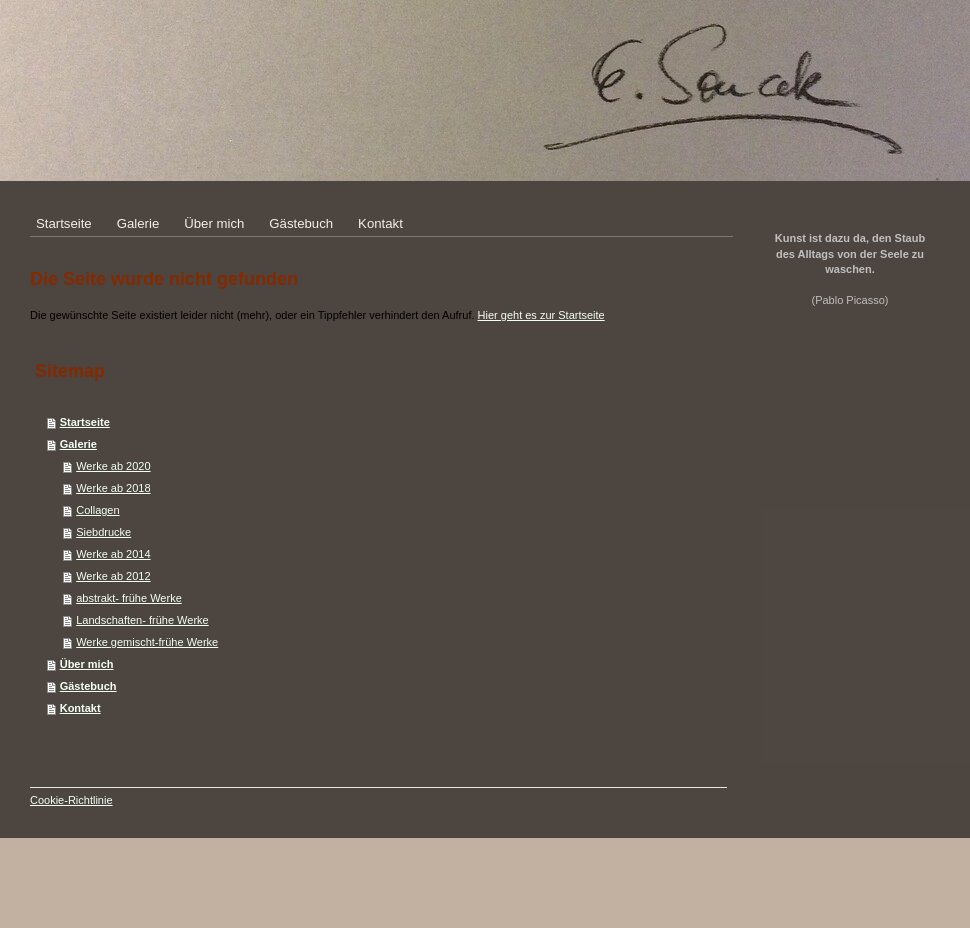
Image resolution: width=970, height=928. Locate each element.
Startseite (85, 422)
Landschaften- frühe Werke (142, 620)
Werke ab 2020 (113, 466)
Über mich (87, 664)
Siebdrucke (103, 532)
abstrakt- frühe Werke (129, 598)
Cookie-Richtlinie (71, 800)
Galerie (78, 444)
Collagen (97, 510)
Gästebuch (88, 686)
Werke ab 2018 (113, 488)
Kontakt (80, 708)
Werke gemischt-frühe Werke (147, 642)
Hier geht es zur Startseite (541, 315)
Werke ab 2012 (113, 576)
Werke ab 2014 (113, 554)
